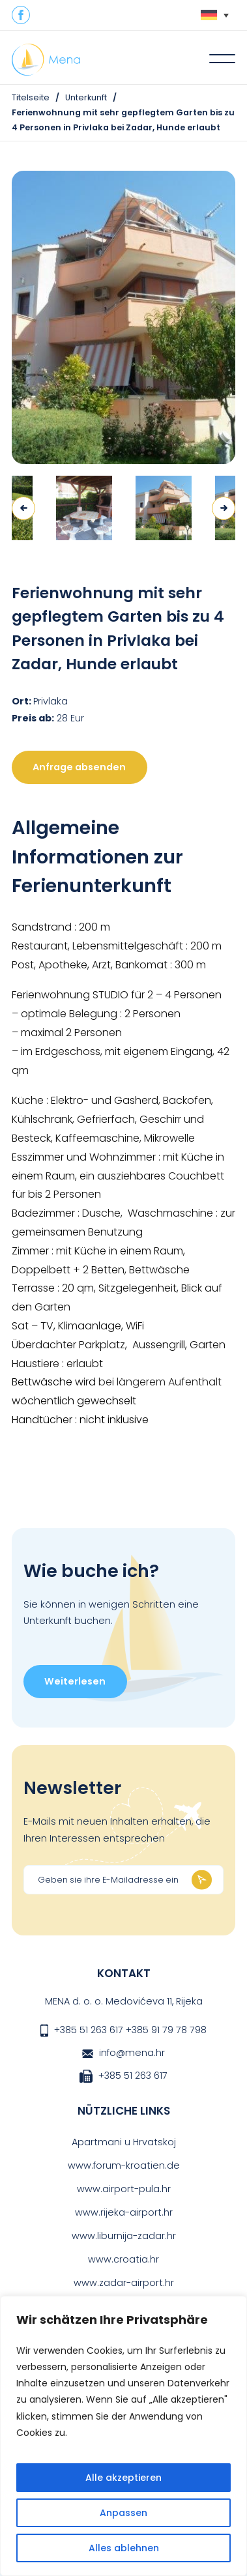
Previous (23, 508)
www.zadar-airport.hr (124, 2282)
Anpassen (123, 2512)
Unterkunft (86, 97)
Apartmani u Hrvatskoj (124, 2142)
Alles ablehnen (124, 2547)
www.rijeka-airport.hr (124, 2212)
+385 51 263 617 (88, 2029)
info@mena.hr (132, 2052)
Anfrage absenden (79, 767)
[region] (123, 2436)
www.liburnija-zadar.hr (124, 2235)
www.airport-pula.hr (124, 2188)
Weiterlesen (75, 1681)
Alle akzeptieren (123, 2477)
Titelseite (31, 97)
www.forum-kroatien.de (124, 2165)
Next (223, 508)
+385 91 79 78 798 (166, 2029)
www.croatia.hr (123, 2259)
